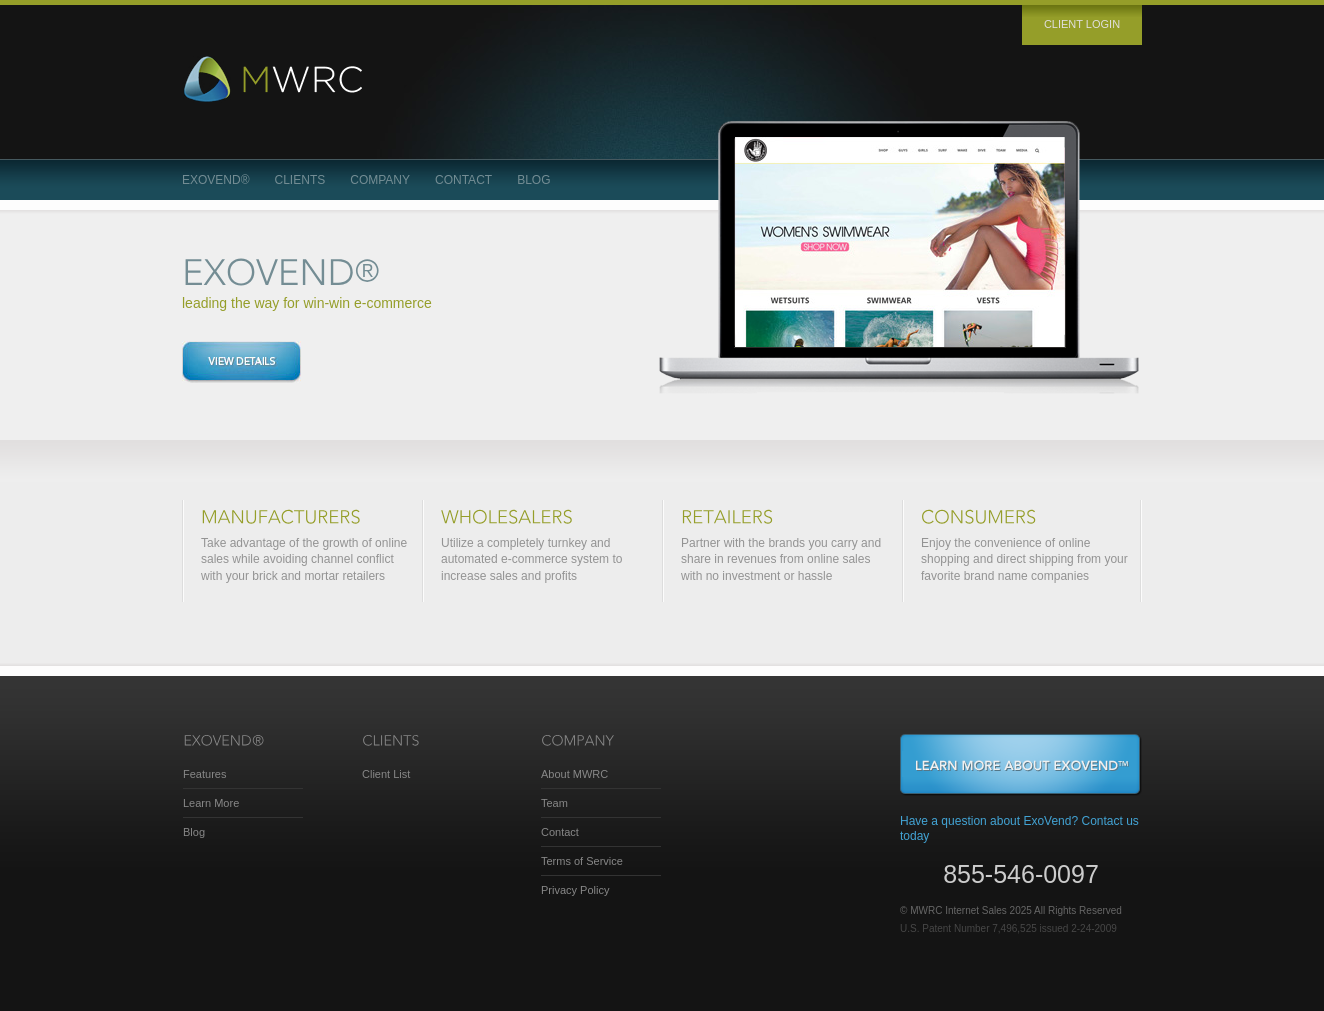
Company (380, 180)
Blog (533, 180)
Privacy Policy (575, 890)
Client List (386, 774)
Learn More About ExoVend (1021, 765)
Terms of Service (582, 861)
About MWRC (574, 774)
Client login (1082, 24)
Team (554, 803)
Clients (300, 180)
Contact (463, 180)
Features (204, 774)
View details (241, 362)
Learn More (211, 803)
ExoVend (216, 180)
